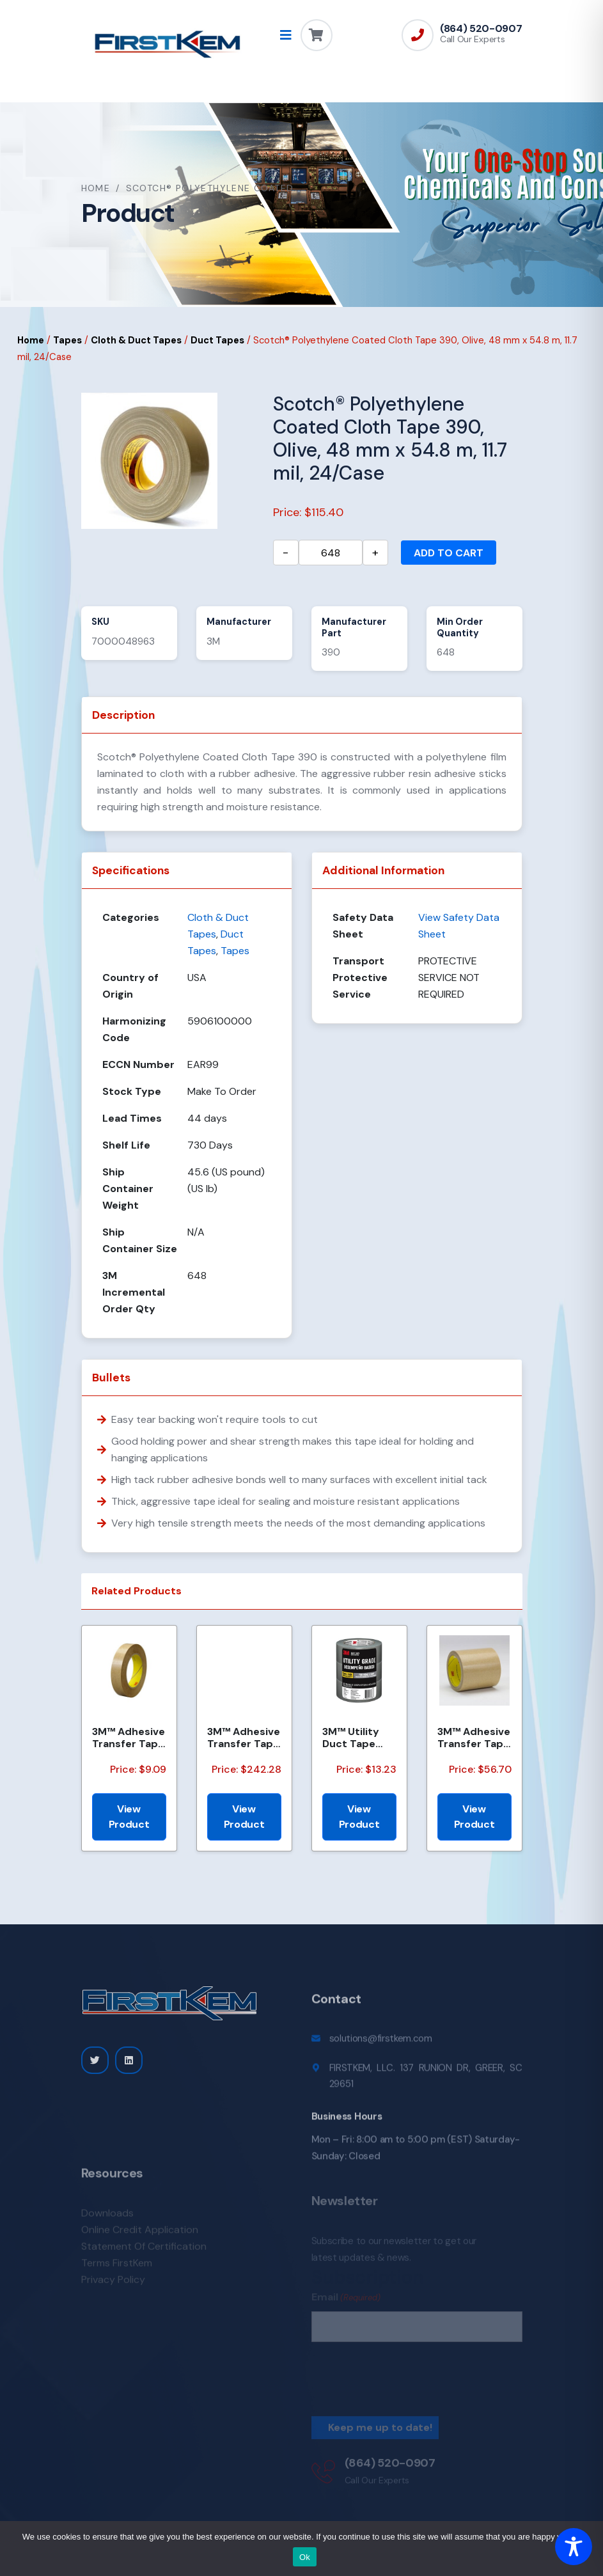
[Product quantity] (331, 552)
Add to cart (448, 553)
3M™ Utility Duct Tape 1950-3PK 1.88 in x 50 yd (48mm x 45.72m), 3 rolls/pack (357, 1737)
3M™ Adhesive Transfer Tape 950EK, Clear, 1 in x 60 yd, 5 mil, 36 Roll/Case (473, 1737)
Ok (304, 2557)
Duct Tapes (217, 340)
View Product (129, 1816)
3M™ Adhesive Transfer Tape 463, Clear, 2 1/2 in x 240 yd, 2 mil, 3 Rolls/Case (243, 1737)
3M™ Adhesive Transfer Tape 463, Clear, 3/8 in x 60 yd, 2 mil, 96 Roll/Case (128, 1737)
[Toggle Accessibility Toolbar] (573, 2546)
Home (96, 188)
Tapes (67, 340)
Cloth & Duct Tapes (136, 340)
